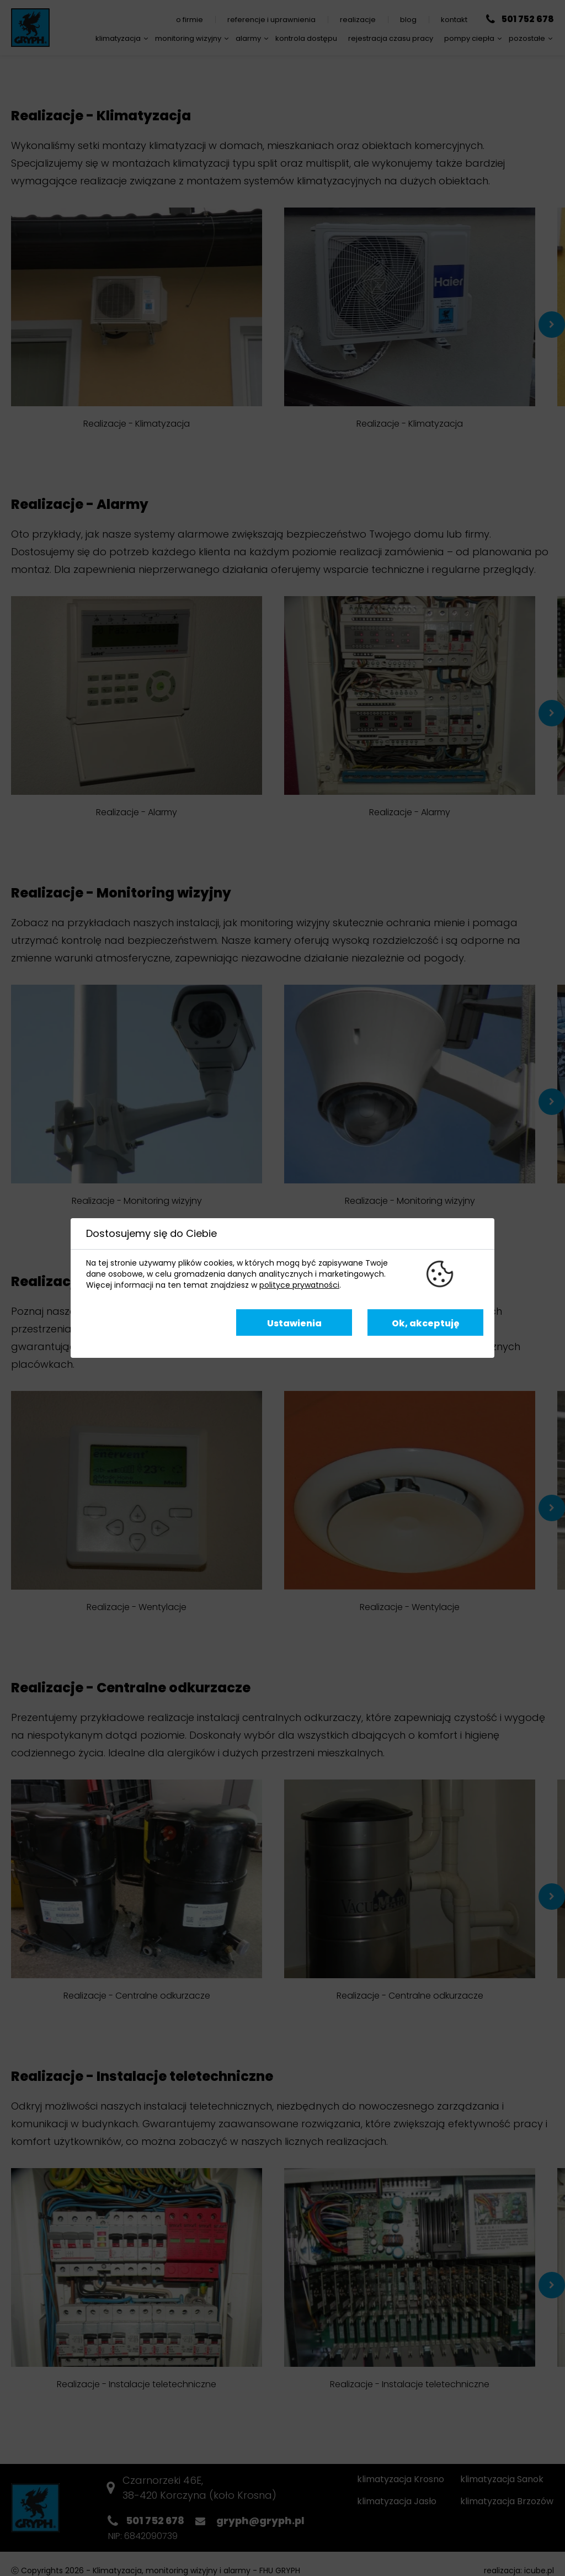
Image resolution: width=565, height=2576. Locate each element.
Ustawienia (294, 1323)
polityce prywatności (299, 1284)
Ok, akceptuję (426, 1323)
